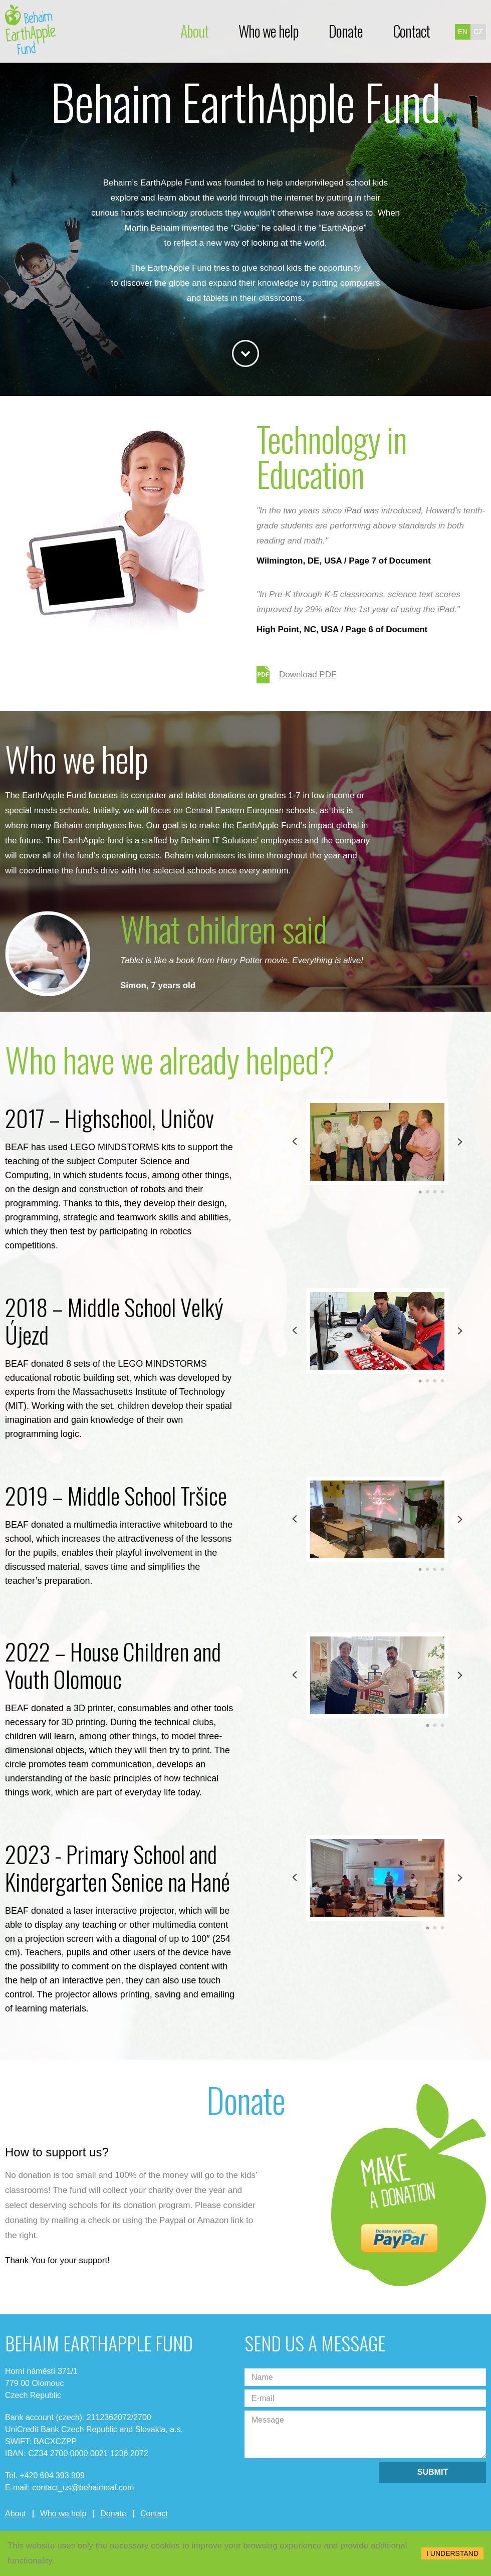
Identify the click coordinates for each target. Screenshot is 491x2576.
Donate (346, 31)
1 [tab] (420, 1192)
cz (478, 32)
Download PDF (296, 674)
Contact (411, 31)
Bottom (245, 353)
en (462, 32)
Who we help (268, 31)
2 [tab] (427, 1192)
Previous (295, 1142)
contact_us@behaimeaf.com (83, 2487)
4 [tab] (442, 1192)
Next (460, 1142)
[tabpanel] (377, 1142)
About (194, 31)
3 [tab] (435, 1192)
